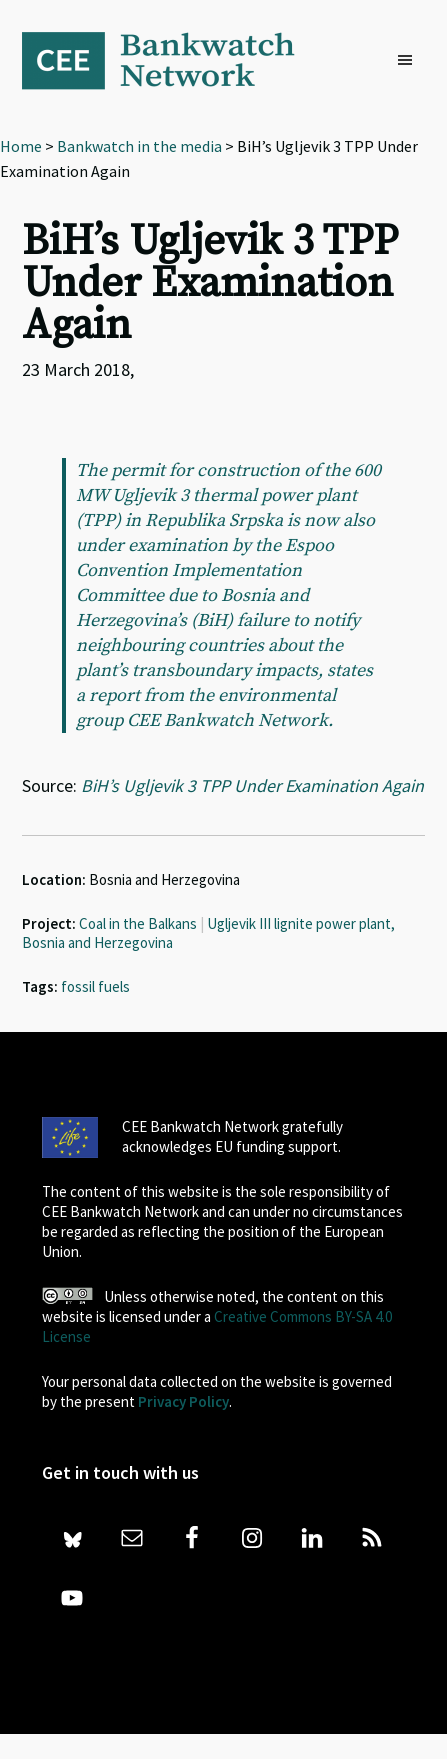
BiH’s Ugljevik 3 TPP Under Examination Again (252, 785)
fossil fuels (95, 986)
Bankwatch (172, 60)
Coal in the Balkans (138, 923)
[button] (410, 61)
